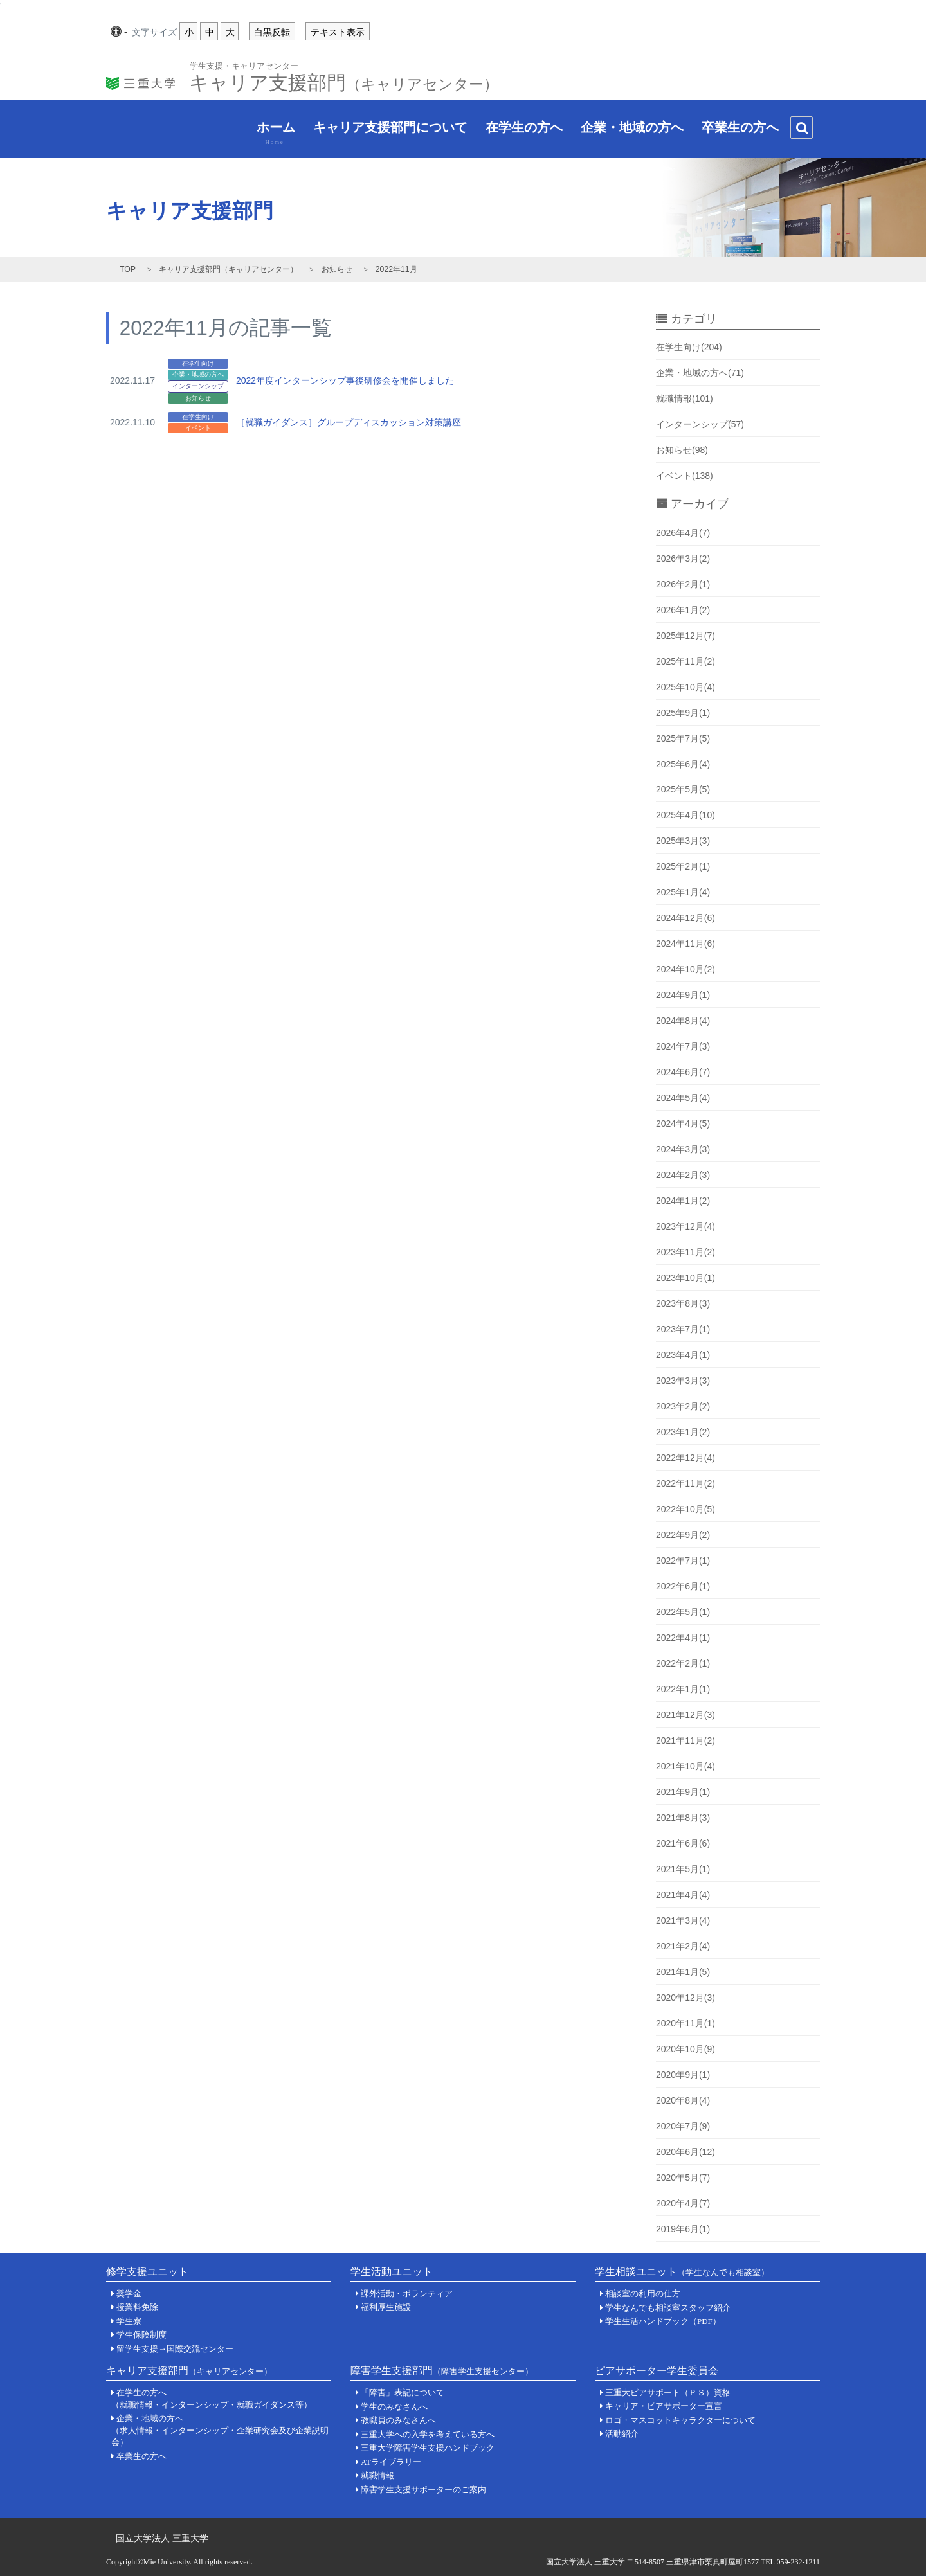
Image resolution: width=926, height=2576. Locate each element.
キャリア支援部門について (383, 129)
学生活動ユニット (391, 2271)
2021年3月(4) (683, 1920)
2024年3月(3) (683, 1149)
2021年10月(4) (685, 1766)
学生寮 (128, 2321)
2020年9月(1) (683, 2075)
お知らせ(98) (682, 450)
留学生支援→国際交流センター (174, 2349)
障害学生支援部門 (441, 2370)
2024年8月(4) (683, 1020)
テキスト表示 (338, 32)
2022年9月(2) (683, 1535)
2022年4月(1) (683, 1637)
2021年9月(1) (683, 1792)
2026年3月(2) (683, 558)
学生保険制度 (141, 2334)
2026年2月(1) (683, 584)
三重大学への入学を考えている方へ (428, 2434)
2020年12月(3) (685, 1997)
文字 (154, 32)
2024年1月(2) (683, 1200)
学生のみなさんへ (394, 2406)
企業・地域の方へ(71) (700, 373)
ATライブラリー (391, 2462)
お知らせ (337, 269)
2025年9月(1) (683, 713)
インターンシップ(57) (700, 424)
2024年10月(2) (685, 969)
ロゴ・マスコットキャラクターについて (680, 2420)
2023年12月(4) (685, 1226)
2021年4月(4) (683, 1895)
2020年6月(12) (685, 2152)
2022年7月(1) (683, 1560)
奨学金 (128, 2293)
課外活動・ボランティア (407, 2293)
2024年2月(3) (683, 1175)
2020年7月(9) (683, 2126)
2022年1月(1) (683, 1689)
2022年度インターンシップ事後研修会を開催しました (345, 380)
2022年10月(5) (685, 1509)
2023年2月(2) (683, 1406)
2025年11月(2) (685, 661)
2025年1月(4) (683, 892)
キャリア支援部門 (343, 79)
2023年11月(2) (685, 1252)
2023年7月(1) (683, 1329)
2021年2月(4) (683, 1946)
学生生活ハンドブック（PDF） (663, 2321)
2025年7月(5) (683, 738)
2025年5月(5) (683, 789)
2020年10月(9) (685, 2049)
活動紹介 (622, 2433)
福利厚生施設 (386, 2307)
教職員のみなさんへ (398, 2420)
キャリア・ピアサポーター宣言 (663, 2406)
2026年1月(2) (683, 610)
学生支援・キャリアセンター (244, 65)
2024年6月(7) (683, 1072)
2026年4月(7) (683, 533)
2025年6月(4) (683, 764)
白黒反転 (272, 32)
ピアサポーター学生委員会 (656, 2370)
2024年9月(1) (683, 995)
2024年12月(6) (685, 918)
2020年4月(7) (683, 2203)
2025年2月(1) (683, 866)
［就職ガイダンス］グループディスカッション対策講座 (348, 422)
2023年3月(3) (683, 1380)
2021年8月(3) (683, 1817)
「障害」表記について (402, 2392)
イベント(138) (684, 475)
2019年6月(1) (683, 2229)
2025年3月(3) (683, 841)
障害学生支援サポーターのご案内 (423, 2489)
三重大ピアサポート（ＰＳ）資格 (668, 2392)
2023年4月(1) (683, 1355)
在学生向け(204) (689, 347)
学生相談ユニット (682, 2271)
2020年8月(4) (683, 2100)
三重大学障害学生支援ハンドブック (428, 2448)
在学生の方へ (516, 129)
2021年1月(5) (683, 1972)
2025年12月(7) (685, 636)
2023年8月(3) (683, 1303)
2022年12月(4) (685, 1458)
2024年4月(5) (683, 1123)
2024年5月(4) (683, 1098)
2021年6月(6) (683, 1843)
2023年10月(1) (685, 1278)
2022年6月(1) (683, 1586)
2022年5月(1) (683, 1612)
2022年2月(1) (683, 1663)
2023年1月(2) (683, 1432)
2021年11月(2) (685, 1740)
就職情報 (377, 2475)
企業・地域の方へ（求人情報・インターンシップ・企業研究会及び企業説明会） (220, 2430)
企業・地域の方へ (624, 129)
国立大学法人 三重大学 (162, 2538)
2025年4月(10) (685, 815)
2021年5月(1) (683, 1869)
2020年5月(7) (683, 2177)
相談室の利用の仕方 (642, 2293)
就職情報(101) (684, 398)
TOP (128, 269)
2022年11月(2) (685, 1483)
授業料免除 (137, 2307)
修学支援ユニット (147, 2271)
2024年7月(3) (683, 1046)
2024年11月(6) (685, 943)
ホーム (268, 132)
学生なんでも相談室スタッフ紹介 (668, 2307)
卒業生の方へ (732, 129)
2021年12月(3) (685, 1715)
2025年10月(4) (685, 687)
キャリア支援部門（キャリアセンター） (228, 269)
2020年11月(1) (685, 2023)
